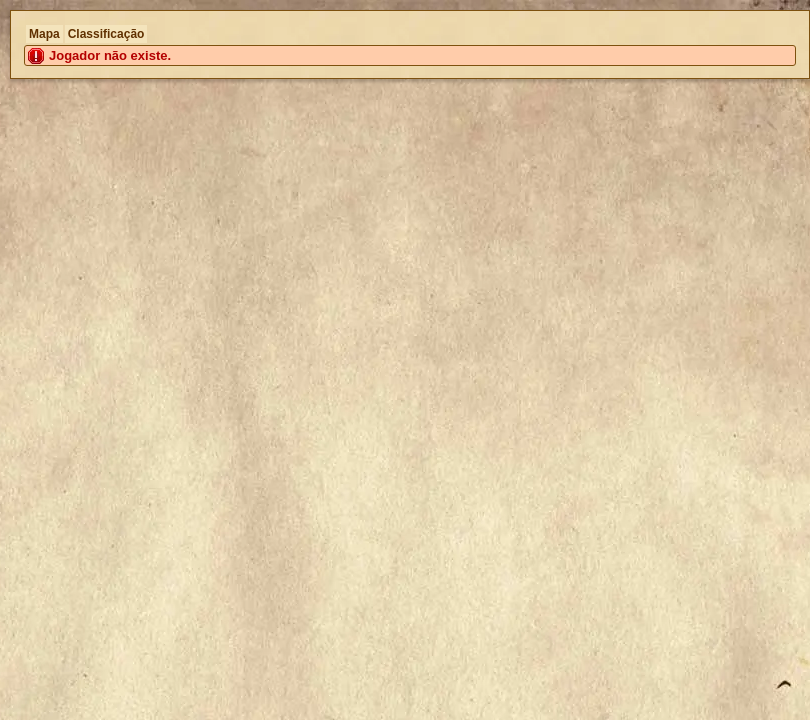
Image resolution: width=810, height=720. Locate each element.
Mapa (44, 34)
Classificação (106, 34)
